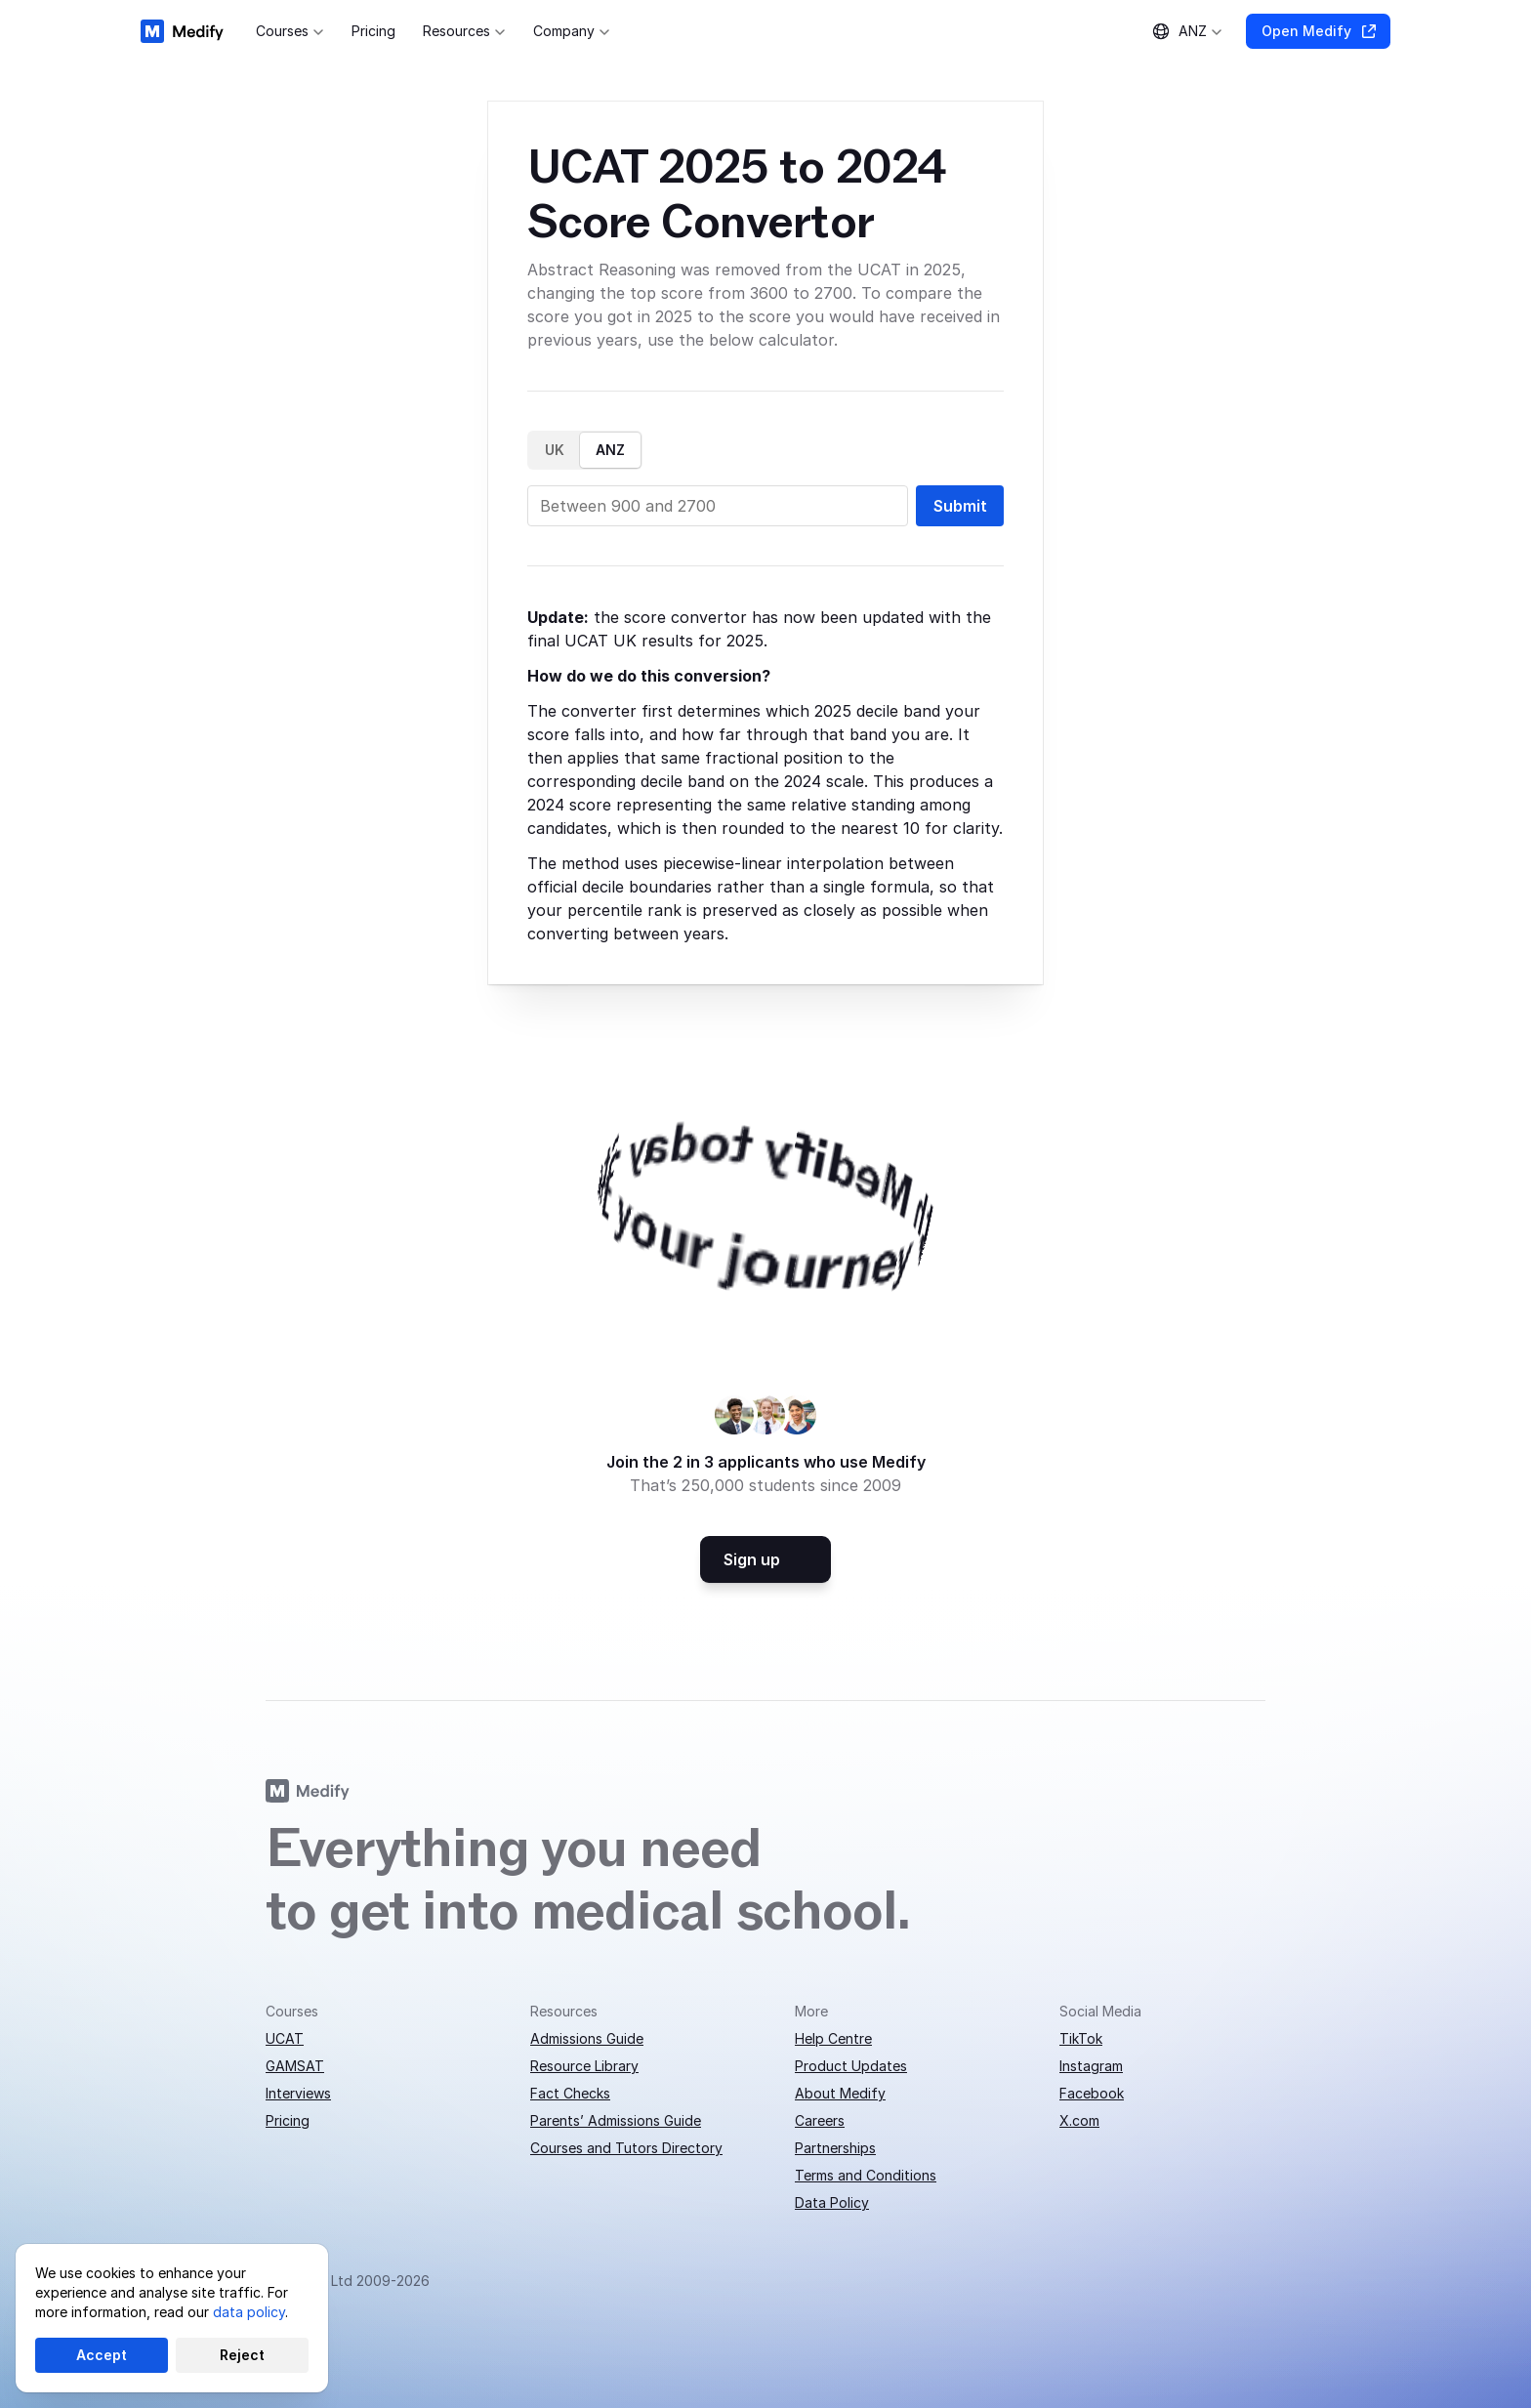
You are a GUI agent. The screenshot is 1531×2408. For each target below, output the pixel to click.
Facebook (1091, 2093)
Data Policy (832, 2202)
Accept (101, 2354)
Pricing (288, 2120)
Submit (960, 506)
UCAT (285, 2038)
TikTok (1080, 2038)
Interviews (298, 2093)
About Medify (840, 2093)
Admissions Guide (586, 2038)
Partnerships (835, 2147)
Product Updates (851, 2065)
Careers (820, 2120)
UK (554, 449)
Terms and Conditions (865, 2175)
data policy (249, 2312)
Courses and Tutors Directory (626, 2147)
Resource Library (584, 2065)
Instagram (1091, 2065)
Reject (242, 2354)
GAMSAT (295, 2065)
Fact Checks (570, 2093)
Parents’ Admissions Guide (615, 2120)
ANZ (610, 449)
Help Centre (833, 2038)
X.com (1079, 2120)
